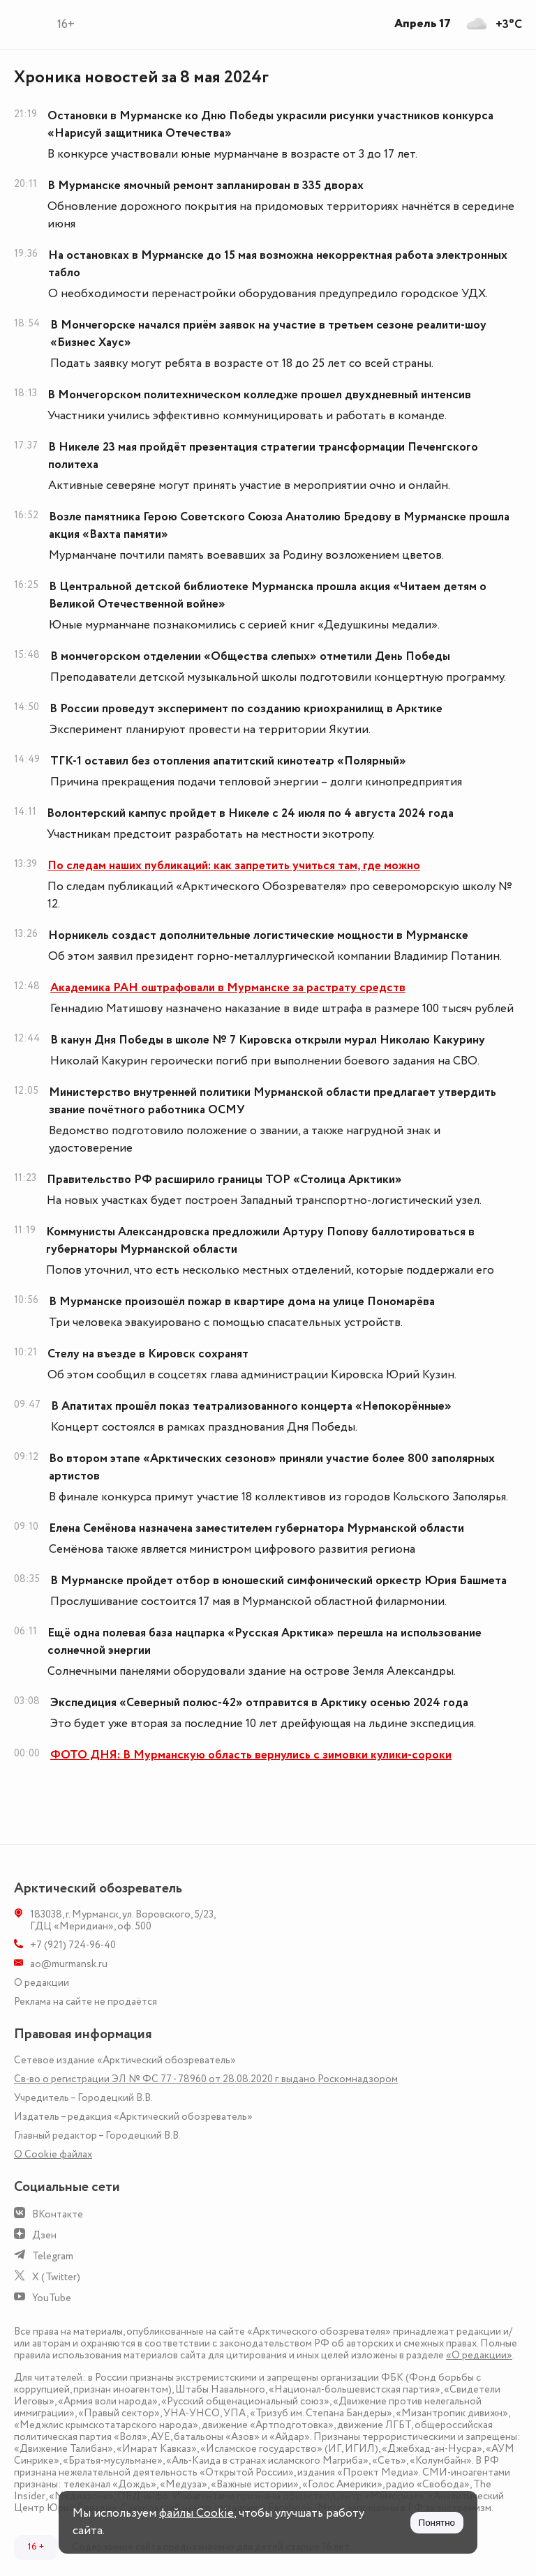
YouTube (51, 2298)
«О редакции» (479, 2355)
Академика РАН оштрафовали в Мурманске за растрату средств (227, 987)
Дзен (44, 2235)
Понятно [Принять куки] (437, 2522)
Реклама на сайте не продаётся (85, 2002)
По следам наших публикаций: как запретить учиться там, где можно (233, 865)
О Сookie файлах (53, 2154)
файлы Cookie (196, 2513)
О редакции (41, 1983)
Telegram (52, 2256)
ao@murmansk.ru (68, 1964)
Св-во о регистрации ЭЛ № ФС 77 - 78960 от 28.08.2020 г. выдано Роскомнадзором (206, 2079)
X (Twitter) (56, 2277)
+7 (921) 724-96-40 (73, 1945)
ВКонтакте (57, 2214)
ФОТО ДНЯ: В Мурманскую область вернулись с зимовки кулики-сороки (251, 1755)
